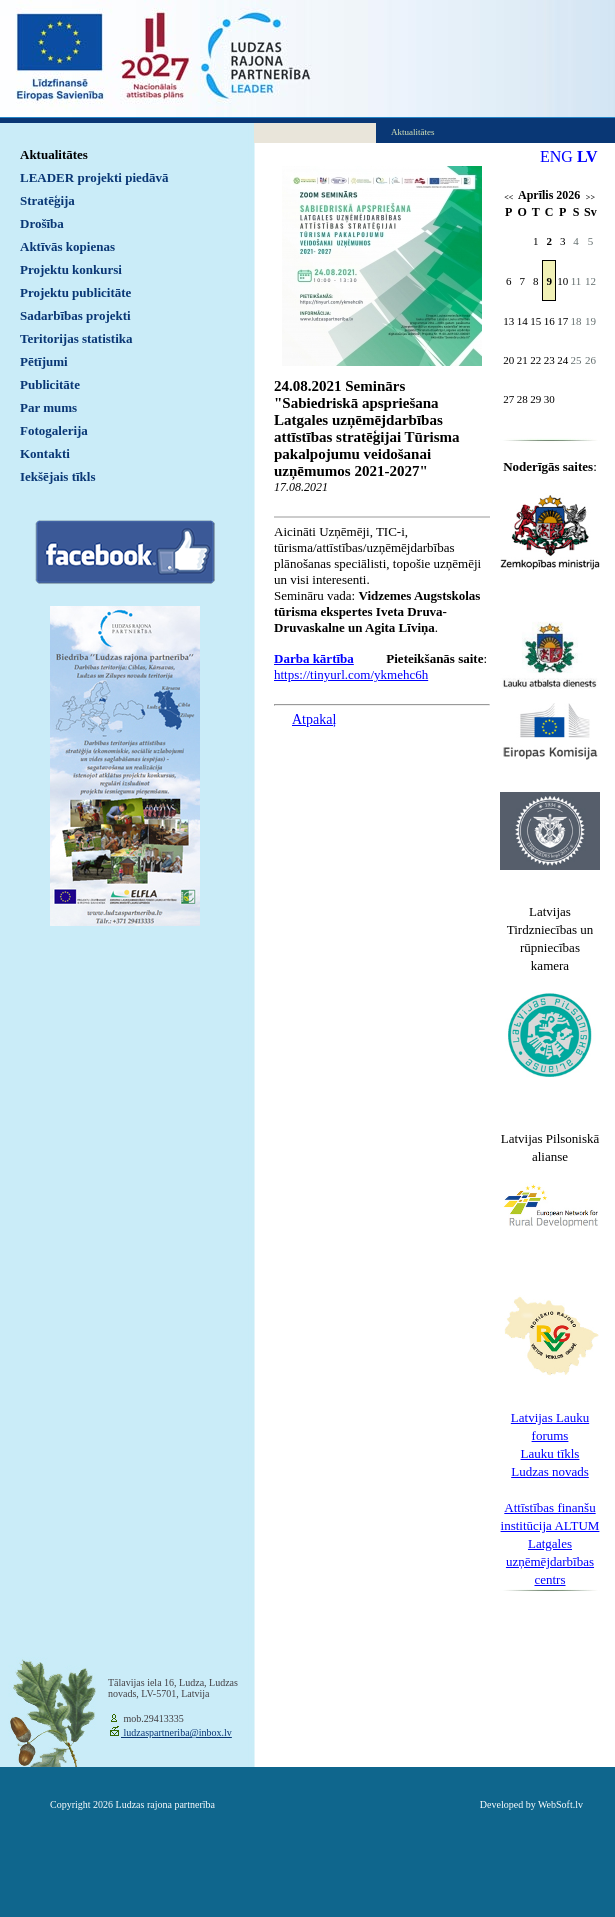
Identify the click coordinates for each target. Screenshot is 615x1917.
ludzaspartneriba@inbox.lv (176, 1732)
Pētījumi (44, 361)
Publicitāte (50, 384)
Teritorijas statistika (76, 338)
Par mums (48, 407)
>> (590, 197)
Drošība (42, 223)
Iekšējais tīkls (57, 476)
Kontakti (45, 453)
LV (587, 156)
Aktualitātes (54, 154)
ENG (556, 156)
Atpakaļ (314, 719)
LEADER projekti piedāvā (94, 177)
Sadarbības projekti (75, 315)
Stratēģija (47, 200)
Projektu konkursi (71, 269)
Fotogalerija (54, 430)
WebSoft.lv (560, 1804)
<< (508, 197)
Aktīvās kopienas (67, 246)
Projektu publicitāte (75, 292)
